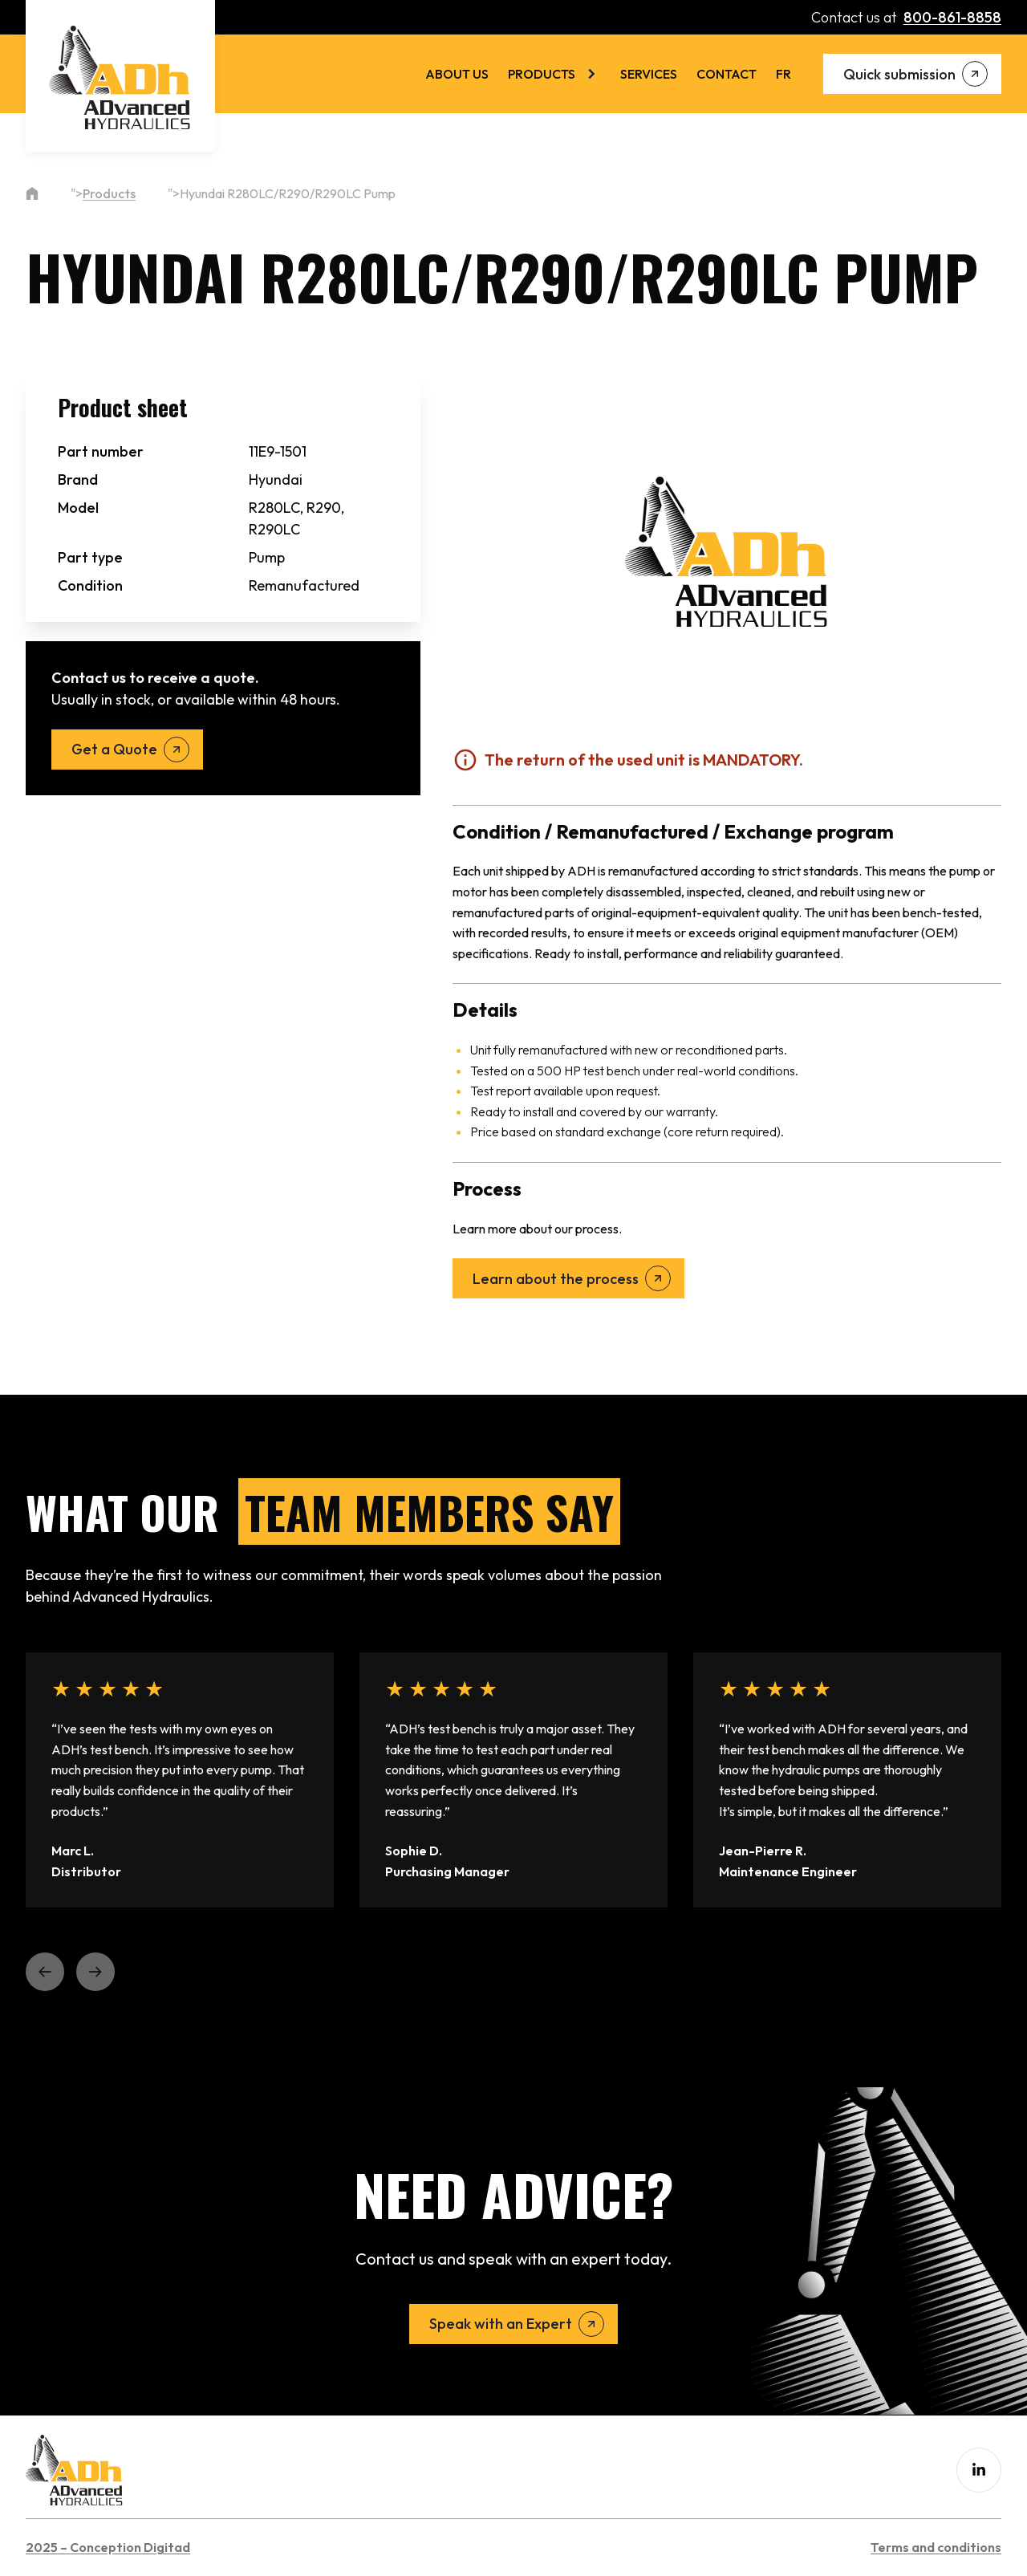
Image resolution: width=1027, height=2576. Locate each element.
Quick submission (899, 74)
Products (541, 74)
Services (648, 74)
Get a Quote (114, 749)
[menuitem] (783, 73)
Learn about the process (556, 1279)
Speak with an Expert (500, 2323)
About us (457, 74)
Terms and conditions (936, 2547)
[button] (45, 1971)
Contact (726, 74)
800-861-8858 (952, 17)
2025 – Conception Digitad (108, 2547)
